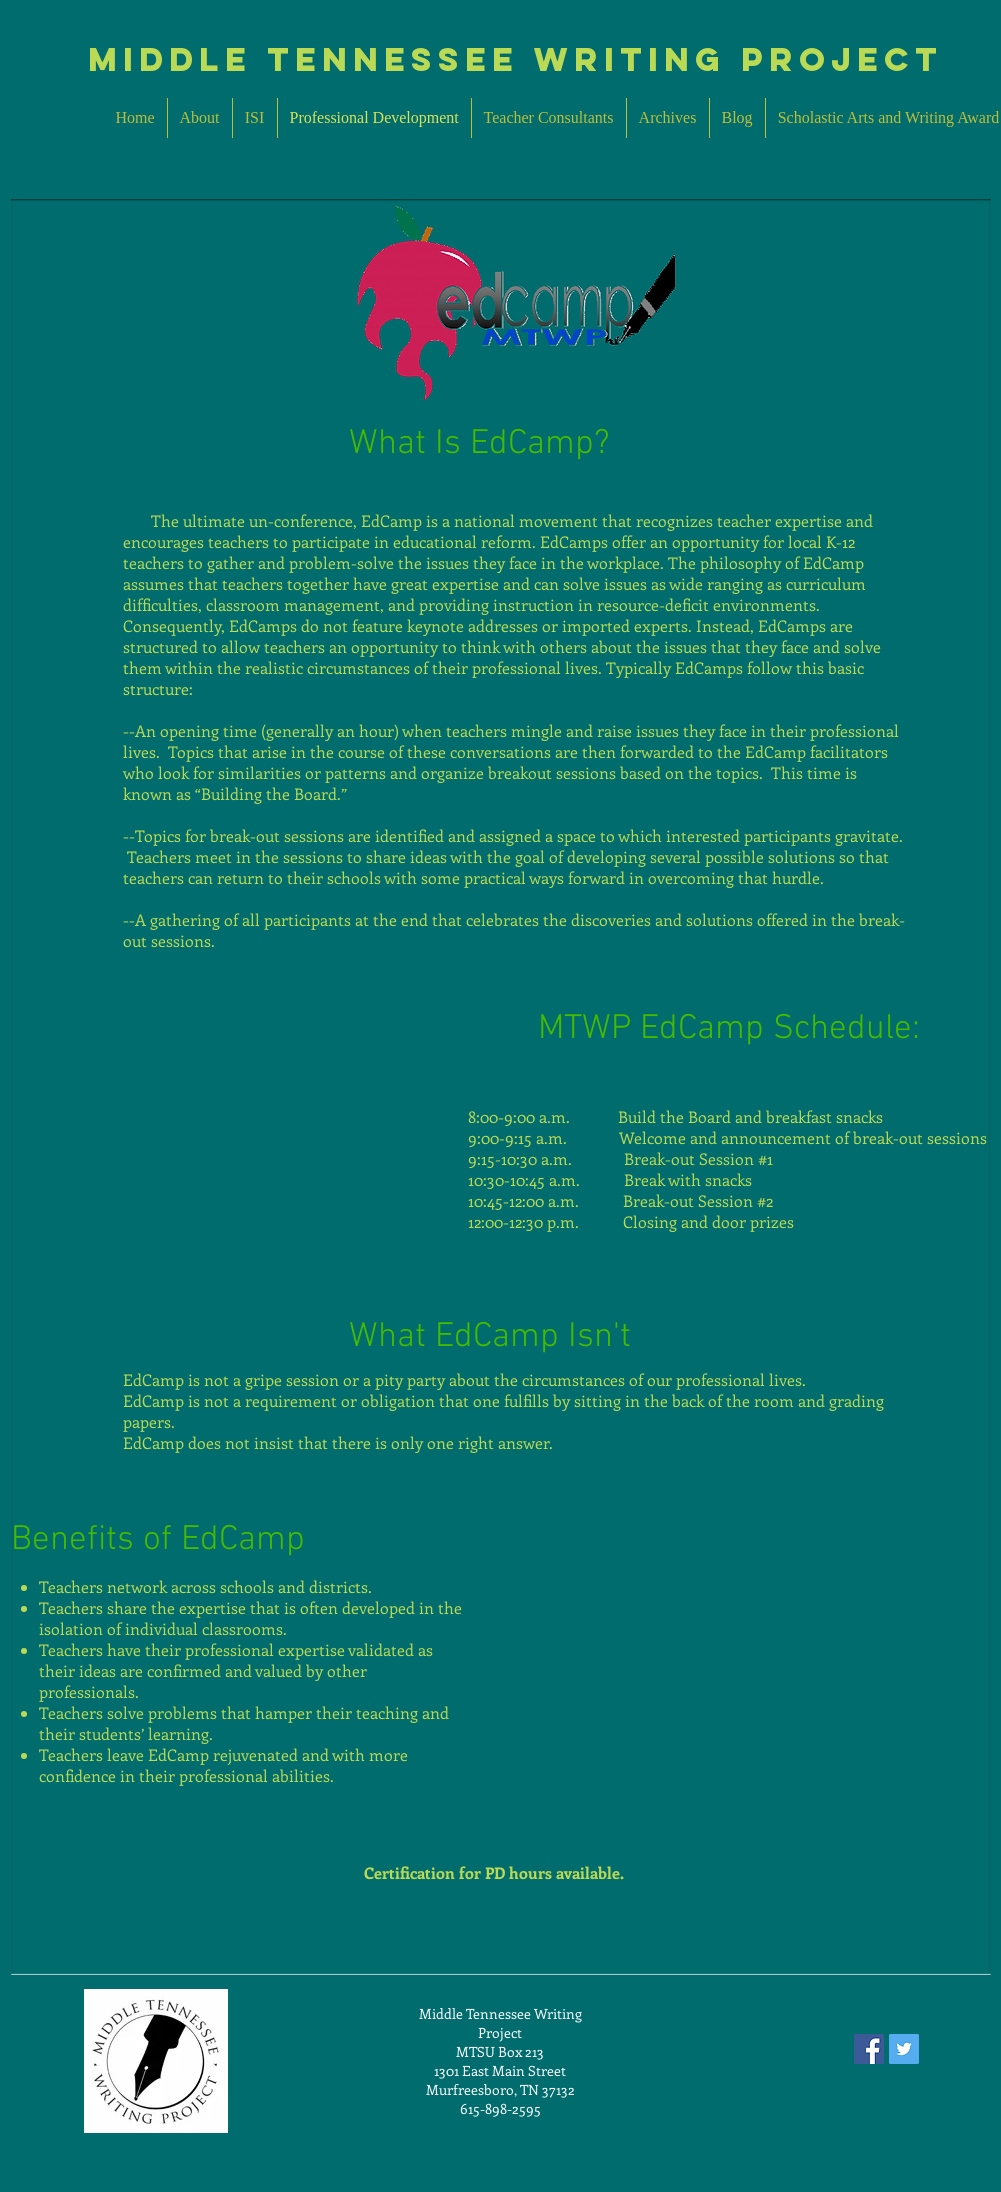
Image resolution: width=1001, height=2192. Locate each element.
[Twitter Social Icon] (904, 2049)
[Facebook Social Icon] (869, 2049)
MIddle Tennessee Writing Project (515, 59)
